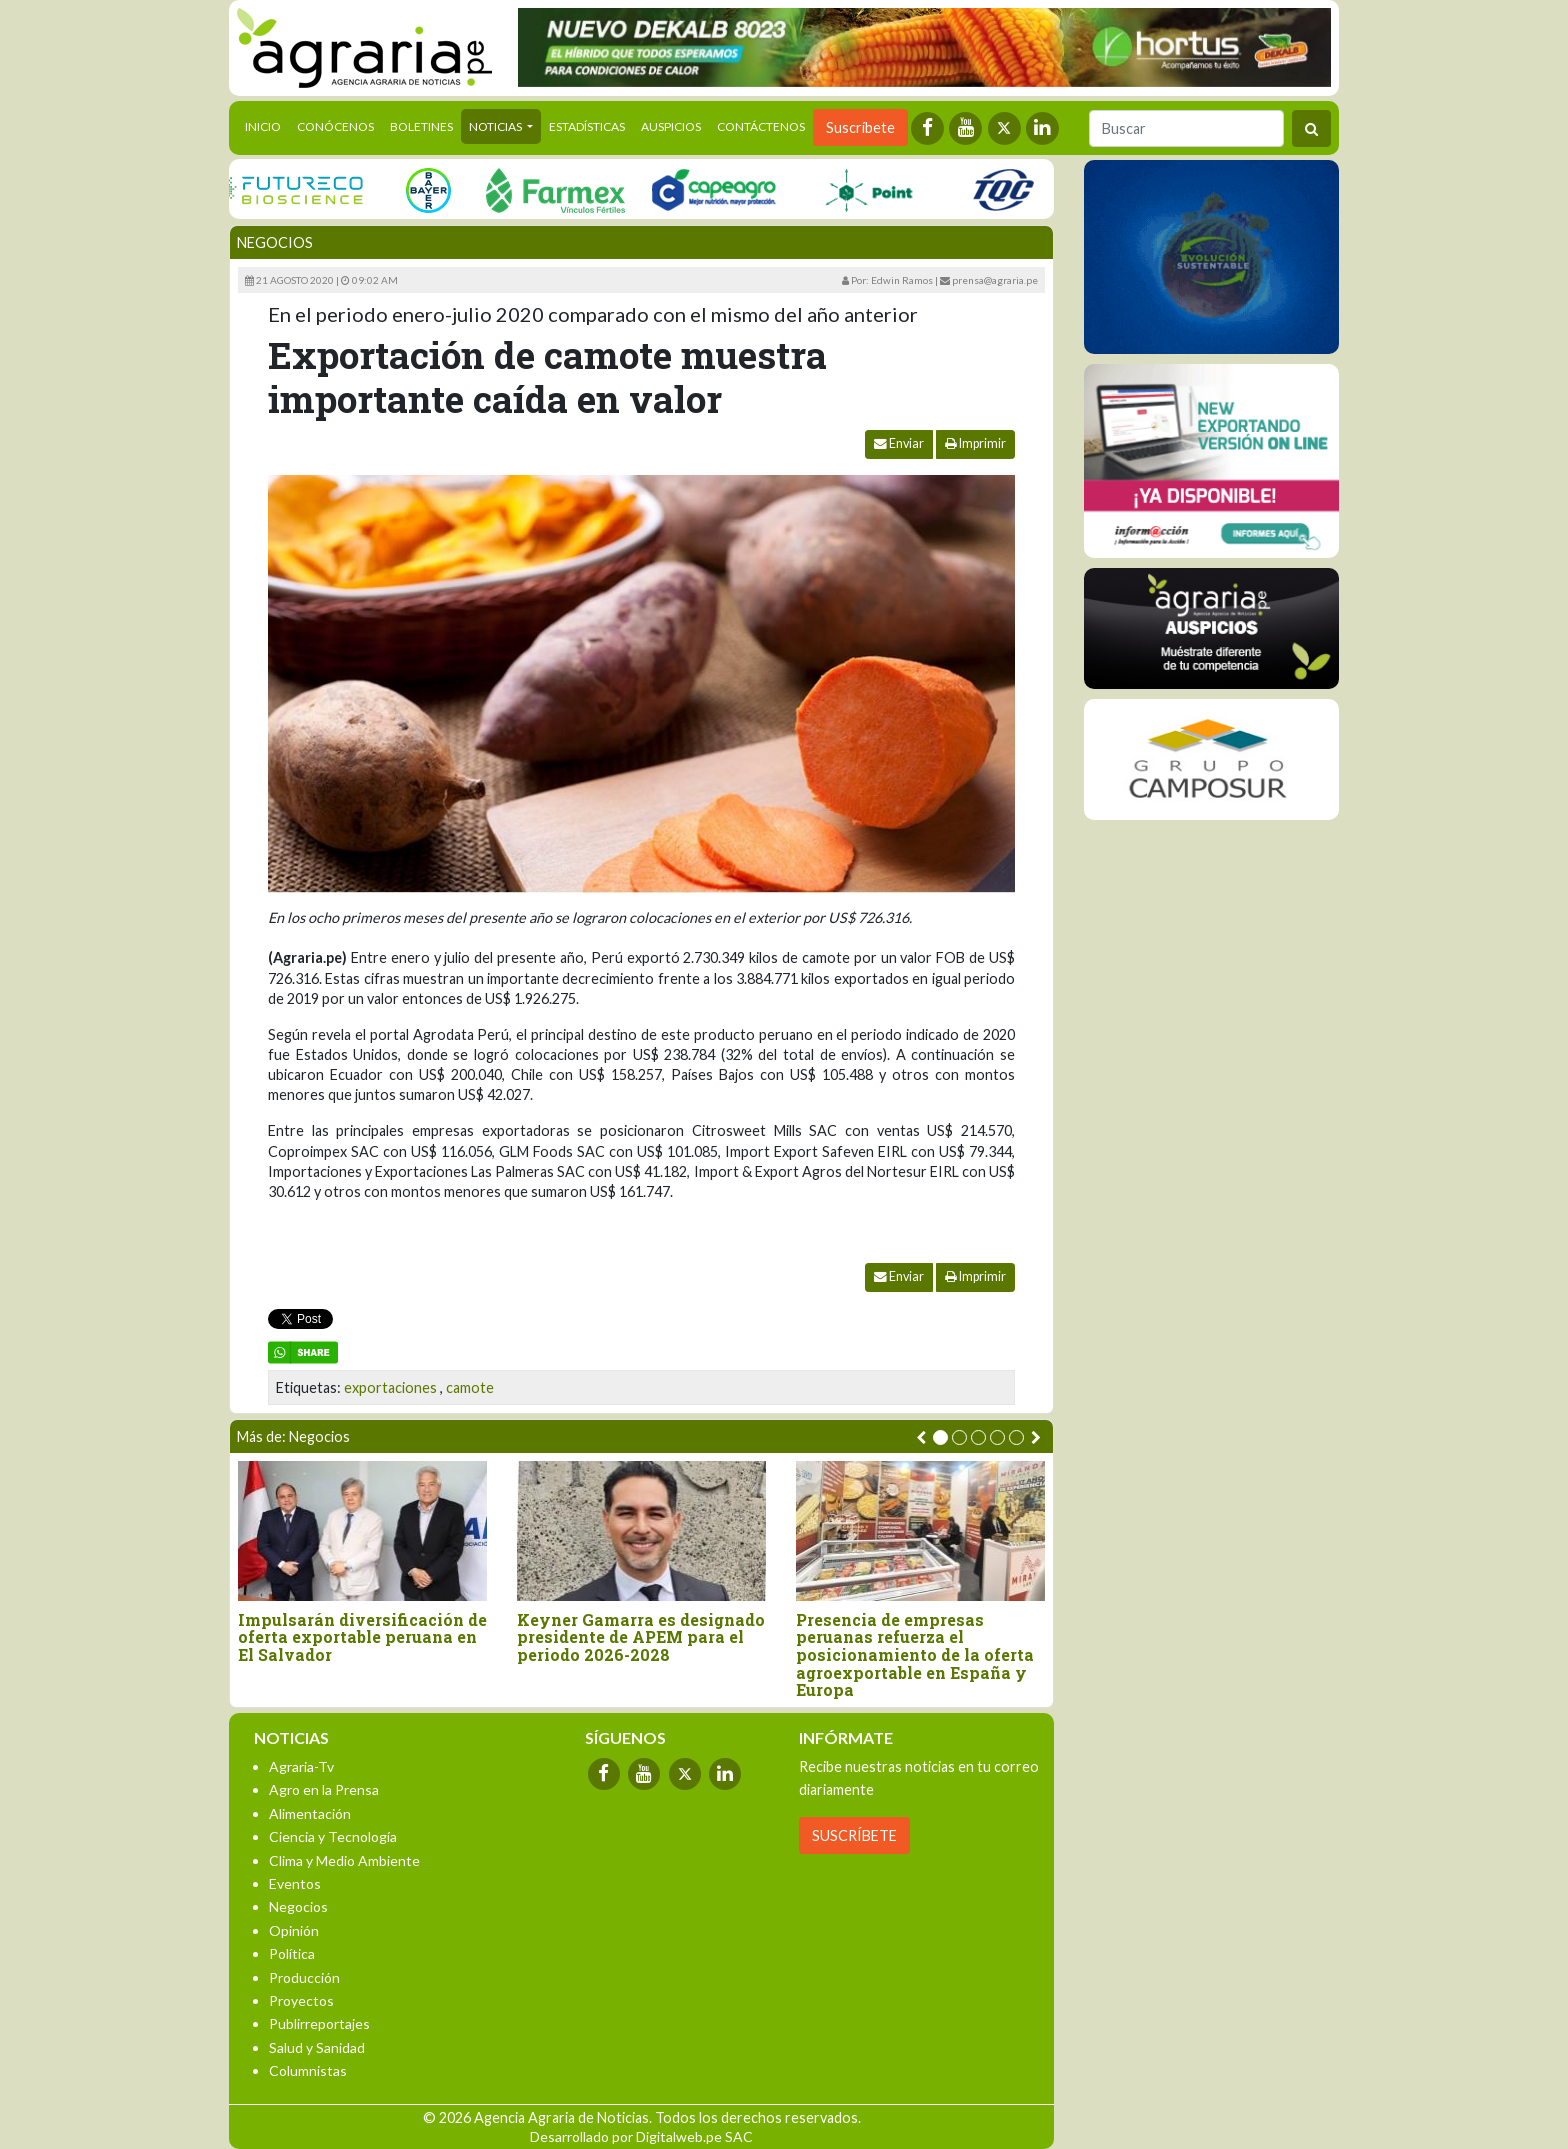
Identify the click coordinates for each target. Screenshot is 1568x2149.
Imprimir (975, 443)
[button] (940, 1437)
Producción (304, 1977)
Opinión (294, 1930)
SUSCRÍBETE (854, 1835)
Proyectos (301, 2000)
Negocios (275, 242)
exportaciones (390, 1387)
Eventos (295, 1883)
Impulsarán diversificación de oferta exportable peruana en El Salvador (362, 1637)
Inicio (267, 125)
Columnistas (308, 2070)
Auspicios (671, 126)
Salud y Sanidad (317, 2047)
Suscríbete (860, 127)
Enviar (899, 443)
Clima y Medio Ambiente (344, 1860)
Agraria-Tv (301, 1766)
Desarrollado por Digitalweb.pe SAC (641, 2136)
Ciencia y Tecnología (333, 1836)
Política (292, 1953)
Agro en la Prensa (324, 1789)
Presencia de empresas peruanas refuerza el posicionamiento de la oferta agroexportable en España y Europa (915, 1655)
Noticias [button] (496, 126)
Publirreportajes (319, 2023)
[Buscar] (1186, 128)
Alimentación (310, 1813)
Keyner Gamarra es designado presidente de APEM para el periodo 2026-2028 (641, 1637)
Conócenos (335, 126)
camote (470, 1387)
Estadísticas (587, 126)
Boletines (421, 126)
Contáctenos (761, 126)
